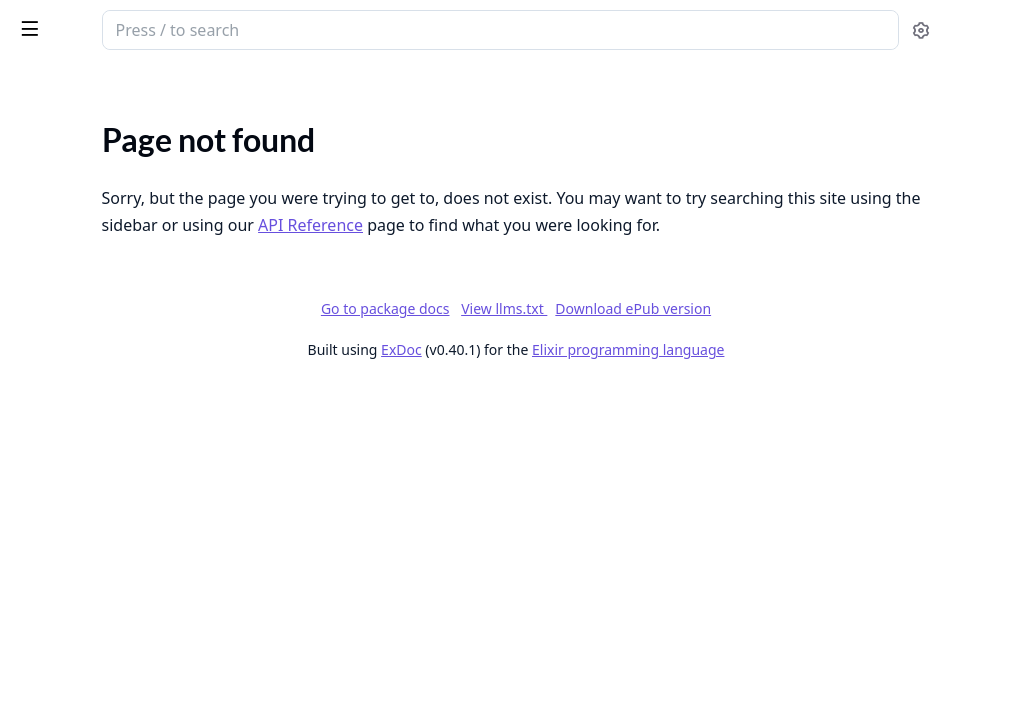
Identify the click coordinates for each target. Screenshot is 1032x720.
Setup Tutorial (62, 387)
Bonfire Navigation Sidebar (106, 607)
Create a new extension (94, 661)
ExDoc (551, 376)
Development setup (82, 360)
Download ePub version (783, 335)
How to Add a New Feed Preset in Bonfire (142, 553)
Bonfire (93, 22)
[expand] (280, 133)
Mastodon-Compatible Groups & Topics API (142, 264)
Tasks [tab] (219, 85)
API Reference (63, 129)
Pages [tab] (36, 85)
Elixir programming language (778, 376)
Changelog (51, 183)
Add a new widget (75, 580)
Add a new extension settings (114, 634)
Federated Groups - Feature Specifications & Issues (142, 237)
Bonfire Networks (75, 156)
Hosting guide (62, 333)
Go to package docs (535, 336)
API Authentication (81, 456)
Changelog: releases (82, 210)
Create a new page (77, 688)
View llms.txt (654, 335)
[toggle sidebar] (274, 28)
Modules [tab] (120, 85)
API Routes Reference (89, 483)
